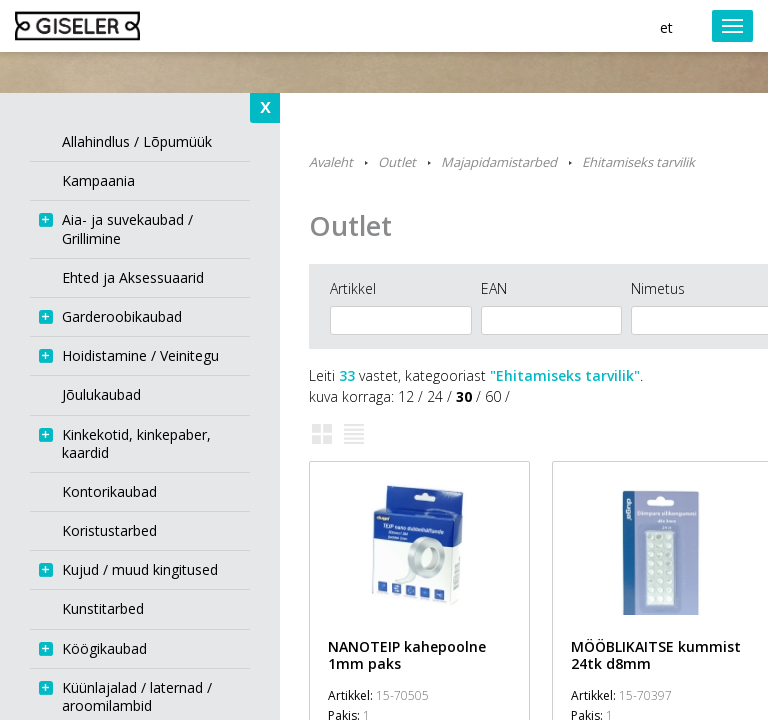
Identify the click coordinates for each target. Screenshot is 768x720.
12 (406, 396)
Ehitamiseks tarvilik (638, 162)
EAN (494, 288)
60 (493, 396)
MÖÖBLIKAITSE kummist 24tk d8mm (656, 655)
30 (464, 396)
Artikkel (353, 288)
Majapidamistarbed (499, 162)
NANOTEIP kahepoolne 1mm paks (407, 655)
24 (435, 396)
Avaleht (331, 162)
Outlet (397, 162)
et (666, 27)
